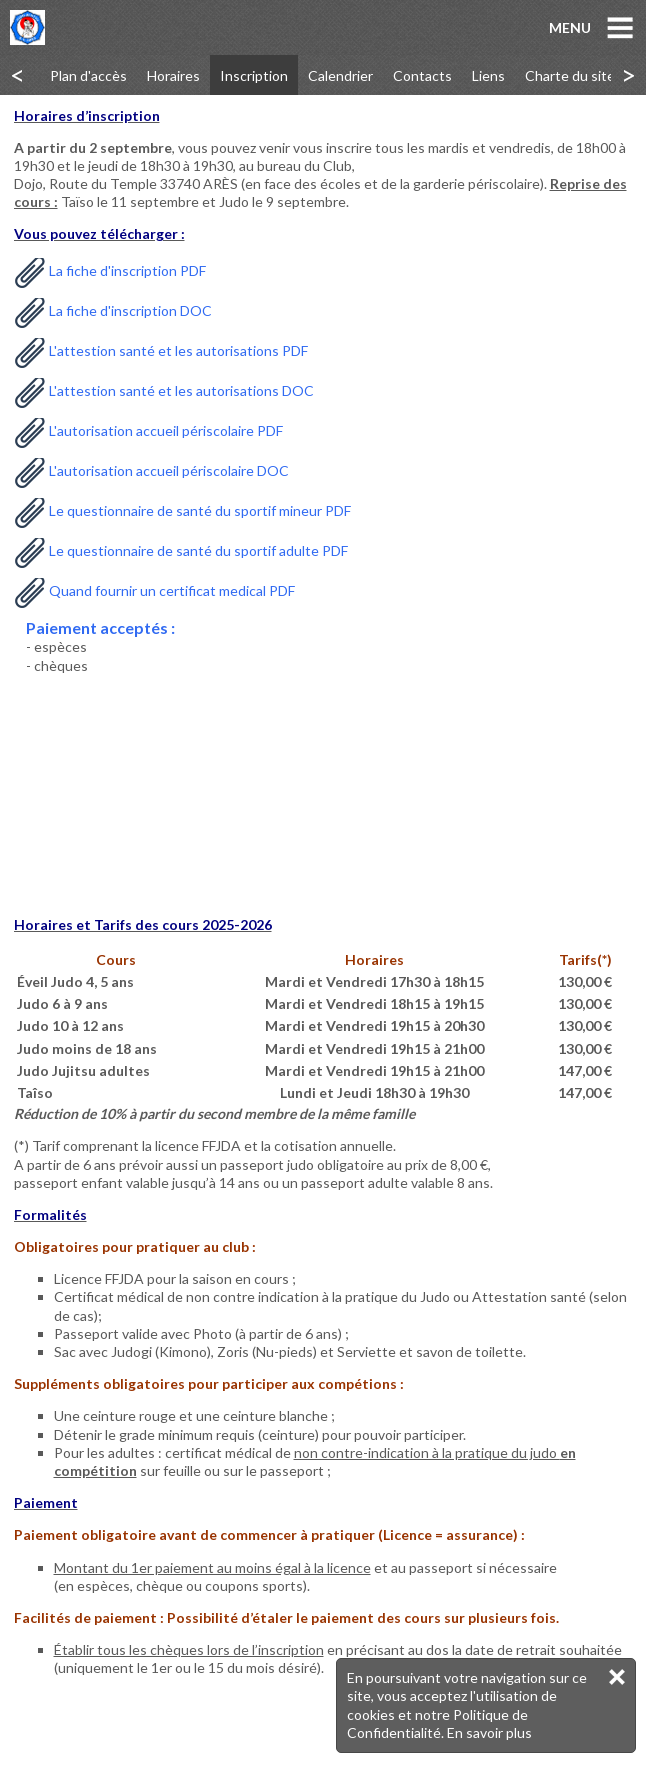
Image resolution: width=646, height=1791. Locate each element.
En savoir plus (489, 1732)
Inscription (254, 75)
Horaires (173, 75)
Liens (488, 75)
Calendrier (340, 75)
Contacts (422, 75)
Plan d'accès (88, 75)
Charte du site (570, 75)
